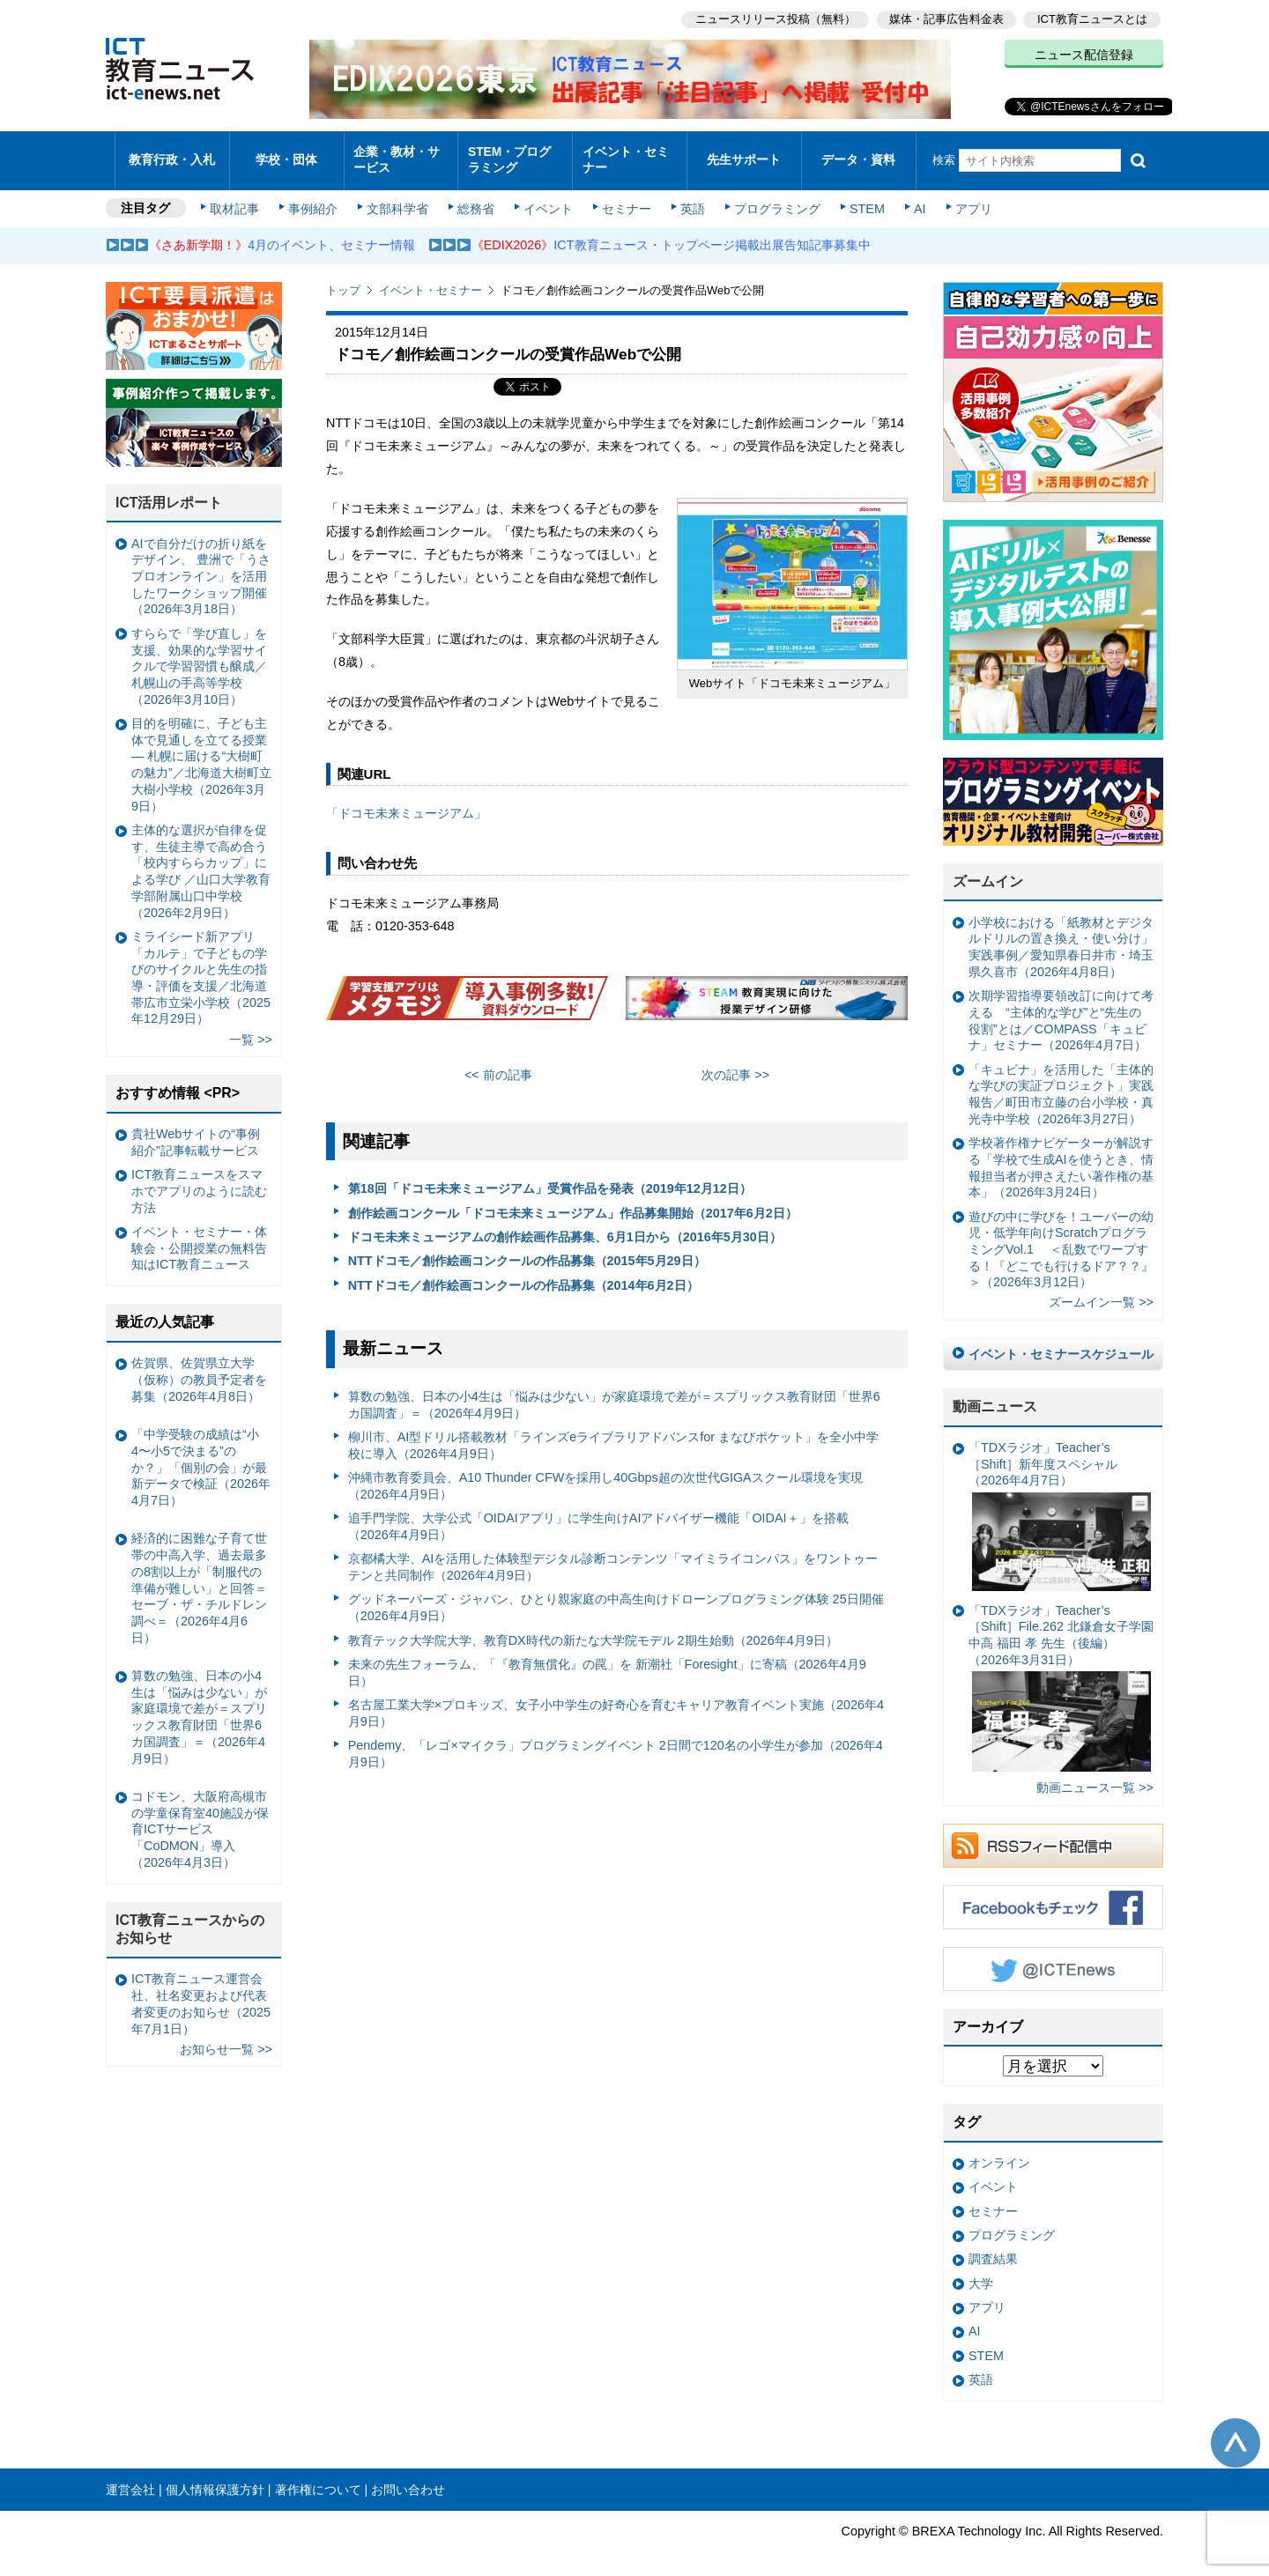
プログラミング (772, 196)
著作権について (318, 2476)
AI (912, 196)
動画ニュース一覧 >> (1095, 1774)
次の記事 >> (735, 1062)
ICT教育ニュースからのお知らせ (190, 1916)
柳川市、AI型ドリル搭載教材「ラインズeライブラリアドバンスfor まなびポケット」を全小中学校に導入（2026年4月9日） (613, 1432)
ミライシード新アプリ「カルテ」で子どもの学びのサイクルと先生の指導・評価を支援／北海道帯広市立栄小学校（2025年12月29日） (201, 964)
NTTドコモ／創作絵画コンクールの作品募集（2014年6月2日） (523, 1272)
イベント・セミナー (624, 153)
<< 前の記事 (498, 1062)
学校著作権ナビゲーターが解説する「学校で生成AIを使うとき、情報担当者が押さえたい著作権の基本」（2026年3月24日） (1061, 1154)
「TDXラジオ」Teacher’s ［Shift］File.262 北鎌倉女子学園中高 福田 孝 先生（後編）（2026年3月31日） (1061, 1674)
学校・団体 (286, 153)
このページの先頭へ (1235, 2429)
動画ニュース (995, 1393)
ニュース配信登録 (1084, 53)
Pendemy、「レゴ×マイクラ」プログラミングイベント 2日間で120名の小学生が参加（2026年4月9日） (615, 1740)
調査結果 (993, 2246)
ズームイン (988, 868)
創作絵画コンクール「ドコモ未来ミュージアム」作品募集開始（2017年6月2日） (573, 1200)
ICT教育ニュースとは (1092, 18)
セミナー (624, 196)
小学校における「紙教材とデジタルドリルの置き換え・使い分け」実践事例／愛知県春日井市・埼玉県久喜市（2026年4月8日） (1061, 934)
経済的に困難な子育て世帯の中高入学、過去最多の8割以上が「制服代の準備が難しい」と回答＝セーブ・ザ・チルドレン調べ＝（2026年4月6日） (199, 1574)
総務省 (475, 196)
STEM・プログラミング (515, 153)
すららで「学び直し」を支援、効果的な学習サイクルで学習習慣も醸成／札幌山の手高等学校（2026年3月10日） (199, 653)
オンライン (999, 2150)
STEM (861, 196)
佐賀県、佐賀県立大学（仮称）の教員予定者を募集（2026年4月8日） (199, 1366)
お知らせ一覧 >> (226, 2036)
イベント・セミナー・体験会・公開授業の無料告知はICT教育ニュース (199, 1234)
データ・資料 (858, 153)
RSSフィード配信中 (1053, 1832)
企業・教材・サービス (396, 153)
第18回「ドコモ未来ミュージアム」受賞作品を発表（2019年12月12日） (550, 1175)
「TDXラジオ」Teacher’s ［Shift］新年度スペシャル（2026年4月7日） (1059, 1502)
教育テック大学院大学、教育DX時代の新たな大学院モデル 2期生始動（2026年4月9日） (593, 1627)
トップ (343, 277)
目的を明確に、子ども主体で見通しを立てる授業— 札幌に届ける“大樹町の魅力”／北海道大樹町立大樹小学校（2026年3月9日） (201, 751)
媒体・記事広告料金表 (944, 18)
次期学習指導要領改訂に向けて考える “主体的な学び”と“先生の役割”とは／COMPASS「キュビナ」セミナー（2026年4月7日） (1061, 1007)
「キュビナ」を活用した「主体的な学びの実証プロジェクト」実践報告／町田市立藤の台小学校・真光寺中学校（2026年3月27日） (1061, 1081)
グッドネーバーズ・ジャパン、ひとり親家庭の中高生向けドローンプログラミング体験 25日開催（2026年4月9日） (616, 1595)
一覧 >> (250, 1026)
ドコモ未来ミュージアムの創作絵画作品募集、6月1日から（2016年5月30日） (565, 1224)
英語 (689, 196)
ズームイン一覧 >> (1101, 1290)
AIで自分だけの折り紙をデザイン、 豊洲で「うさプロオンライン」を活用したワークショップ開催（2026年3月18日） (201, 563)
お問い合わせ (408, 2476)
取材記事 (238, 196)
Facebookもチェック (1053, 1894)
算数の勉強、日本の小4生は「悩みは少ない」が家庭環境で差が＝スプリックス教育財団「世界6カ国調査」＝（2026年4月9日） (614, 1391)
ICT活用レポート (169, 489)
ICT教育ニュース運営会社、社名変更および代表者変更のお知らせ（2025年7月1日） (201, 1990)
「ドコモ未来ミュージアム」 (406, 800)
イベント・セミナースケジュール (1061, 1341)
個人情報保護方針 (215, 2476)
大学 (980, 2270)
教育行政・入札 (172, 153)
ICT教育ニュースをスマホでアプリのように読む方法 (199, 1177)
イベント (547, 196)
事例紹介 (315, 196)
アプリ (964, 196)
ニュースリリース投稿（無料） (772, 18)
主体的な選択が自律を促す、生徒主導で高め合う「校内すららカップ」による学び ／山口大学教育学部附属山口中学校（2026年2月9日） (201, 858)
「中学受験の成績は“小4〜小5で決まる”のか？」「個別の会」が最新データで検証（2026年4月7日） (201, 1454)
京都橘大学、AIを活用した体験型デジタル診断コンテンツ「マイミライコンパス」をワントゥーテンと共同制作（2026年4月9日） (613, 1553)
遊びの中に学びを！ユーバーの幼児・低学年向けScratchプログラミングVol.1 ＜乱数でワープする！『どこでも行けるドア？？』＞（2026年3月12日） (1061, 1236)
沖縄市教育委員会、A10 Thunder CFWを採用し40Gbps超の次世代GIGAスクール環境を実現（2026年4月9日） (605, 1472)
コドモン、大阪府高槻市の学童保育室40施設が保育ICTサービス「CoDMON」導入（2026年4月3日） (200, 1816)
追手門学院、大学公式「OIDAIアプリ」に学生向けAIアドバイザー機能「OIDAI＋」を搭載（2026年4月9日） (598, 1513)
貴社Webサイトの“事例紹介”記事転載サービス (195, 1129)
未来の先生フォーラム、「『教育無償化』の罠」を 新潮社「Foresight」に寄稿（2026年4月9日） (607, 1659)
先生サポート (743, 153)
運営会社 (130, 2476)
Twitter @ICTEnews (1053, 1956)
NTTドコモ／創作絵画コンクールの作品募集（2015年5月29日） (527, 1247)
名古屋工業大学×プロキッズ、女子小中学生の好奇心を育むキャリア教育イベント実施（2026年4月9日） (616, 1699)
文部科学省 (398, 196)
